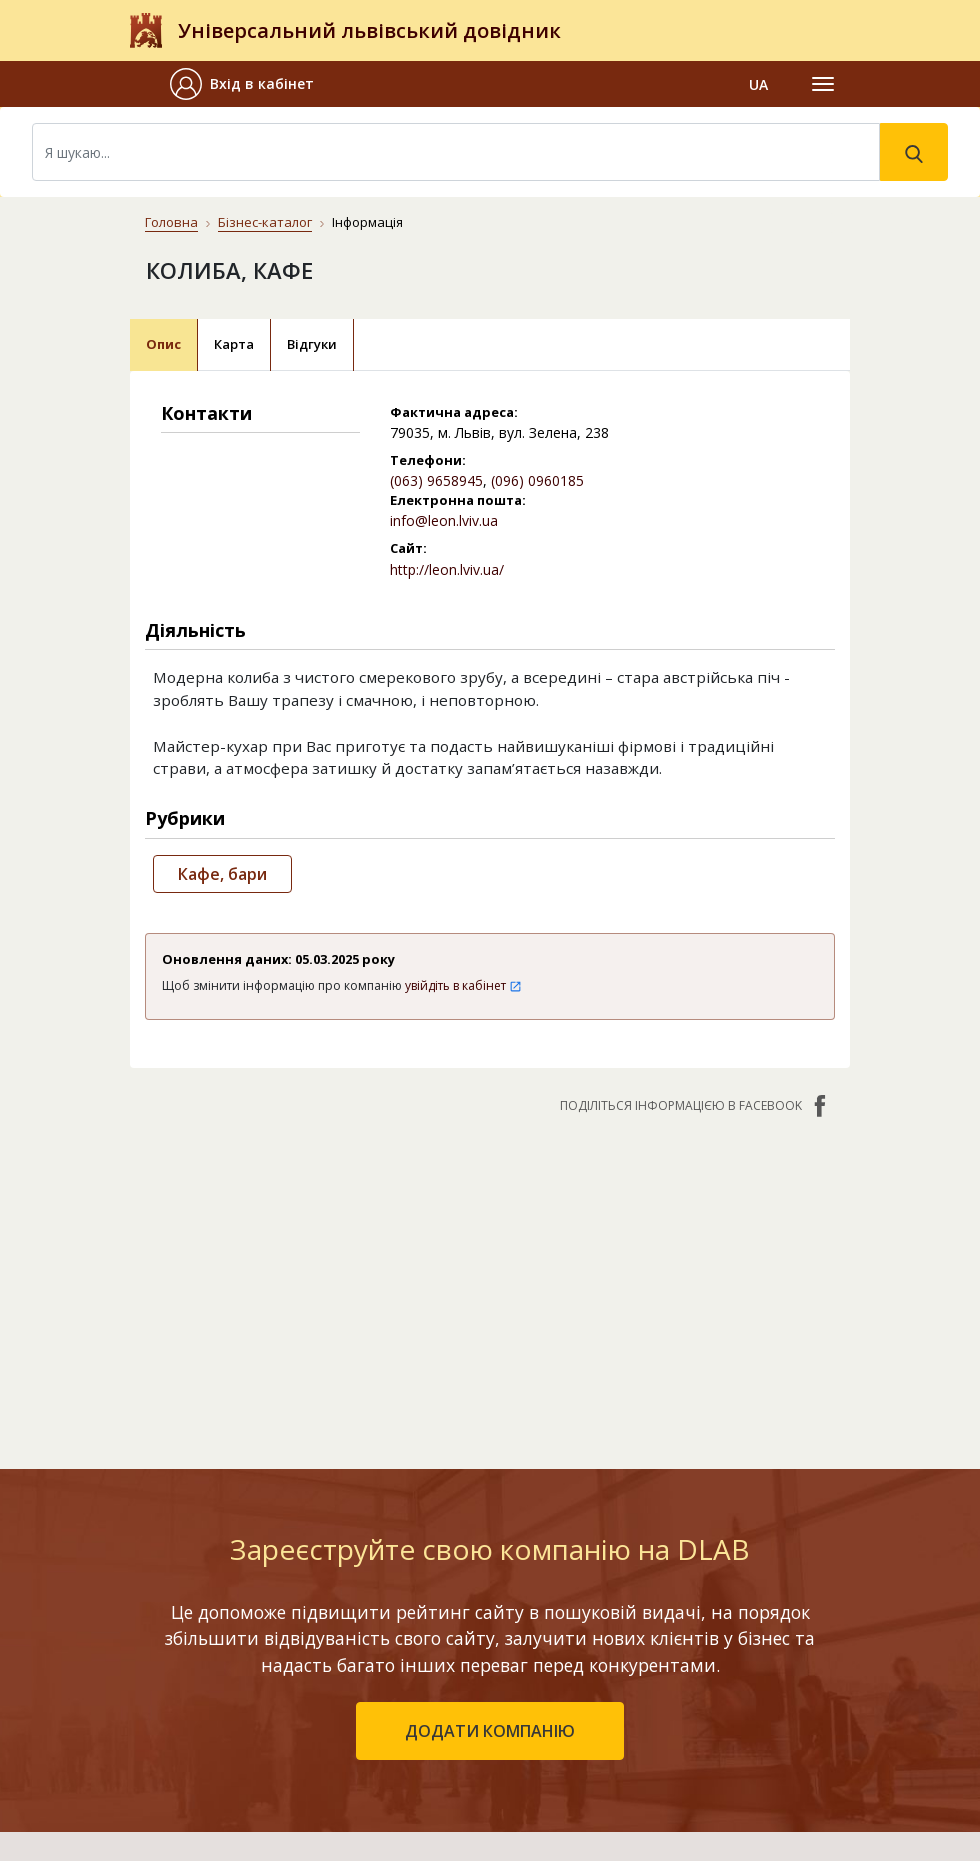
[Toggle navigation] (823, 84)
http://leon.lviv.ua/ (447, 569)
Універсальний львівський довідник (369, 30)
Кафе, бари (222, 874)
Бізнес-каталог (265, 222)
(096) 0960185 (537, 480)
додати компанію (490, 1731)
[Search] (456, 152)
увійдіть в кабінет (463, 985)
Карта (234, 344)
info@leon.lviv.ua (444, 520)
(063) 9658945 (436, 480)
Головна (171, 222)
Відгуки (312, 344)
